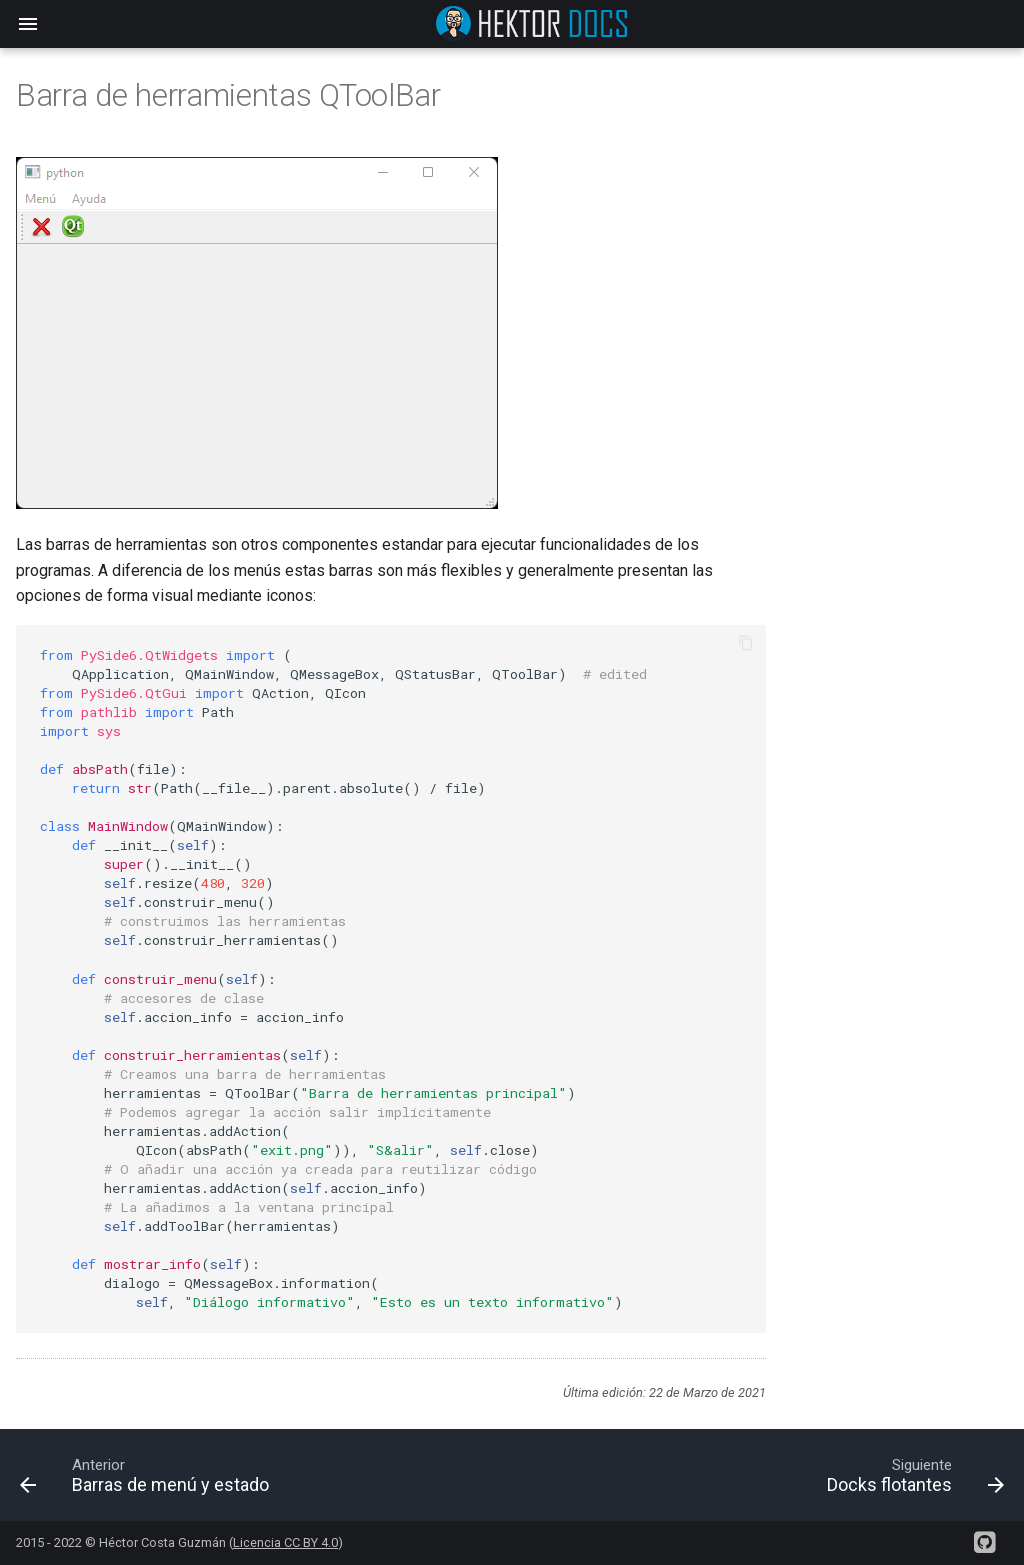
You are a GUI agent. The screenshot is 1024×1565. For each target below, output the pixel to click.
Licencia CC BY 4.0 (285, 1542)
